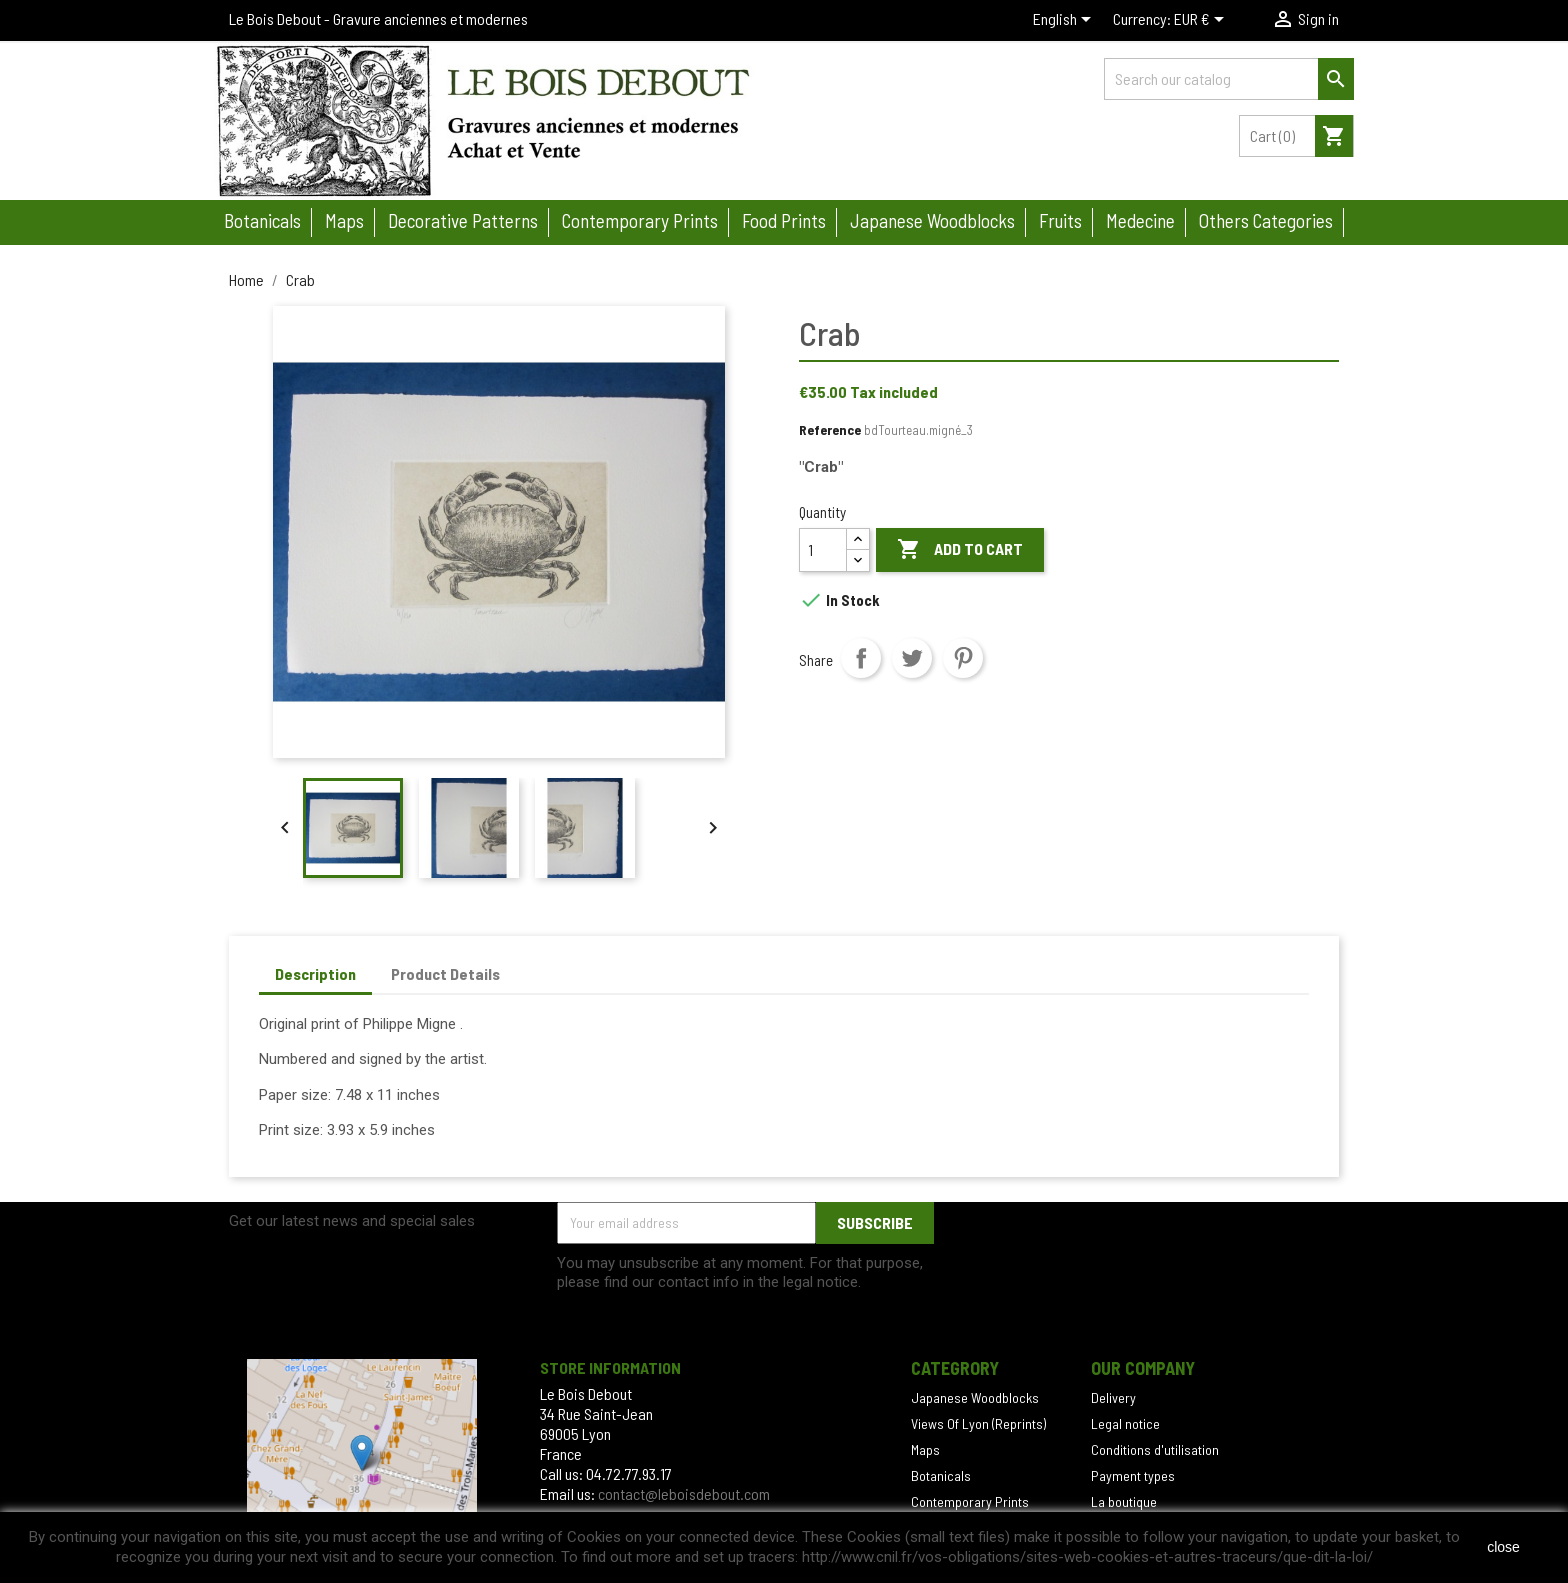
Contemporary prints (640, 220)
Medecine (1140, 220)
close (1503, 1547)
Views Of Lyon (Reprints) (978, 1423)
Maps (344, 220)
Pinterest (963, 658)
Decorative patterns (463, 220)
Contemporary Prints (970, 1501)
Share (861, 658)
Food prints (784, 220)
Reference (830, 429)
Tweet (912, 658)
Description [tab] (315, 973)
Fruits (1060, 220)
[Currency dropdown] (1202, 21)
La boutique (1124, 1501)
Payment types (1133, 1475)
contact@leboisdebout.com (684, 1493)
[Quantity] (823, 550)
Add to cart (960, 550)
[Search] (1229, 79)
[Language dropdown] (1065, 21)
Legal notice (1125, 1423)
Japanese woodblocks (932, 220)
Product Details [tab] (445, 973)
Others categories (1266, 220)
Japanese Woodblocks (975, 1397)
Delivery (1113, 1397)
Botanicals (262, 220)
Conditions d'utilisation (1155, 1449)
